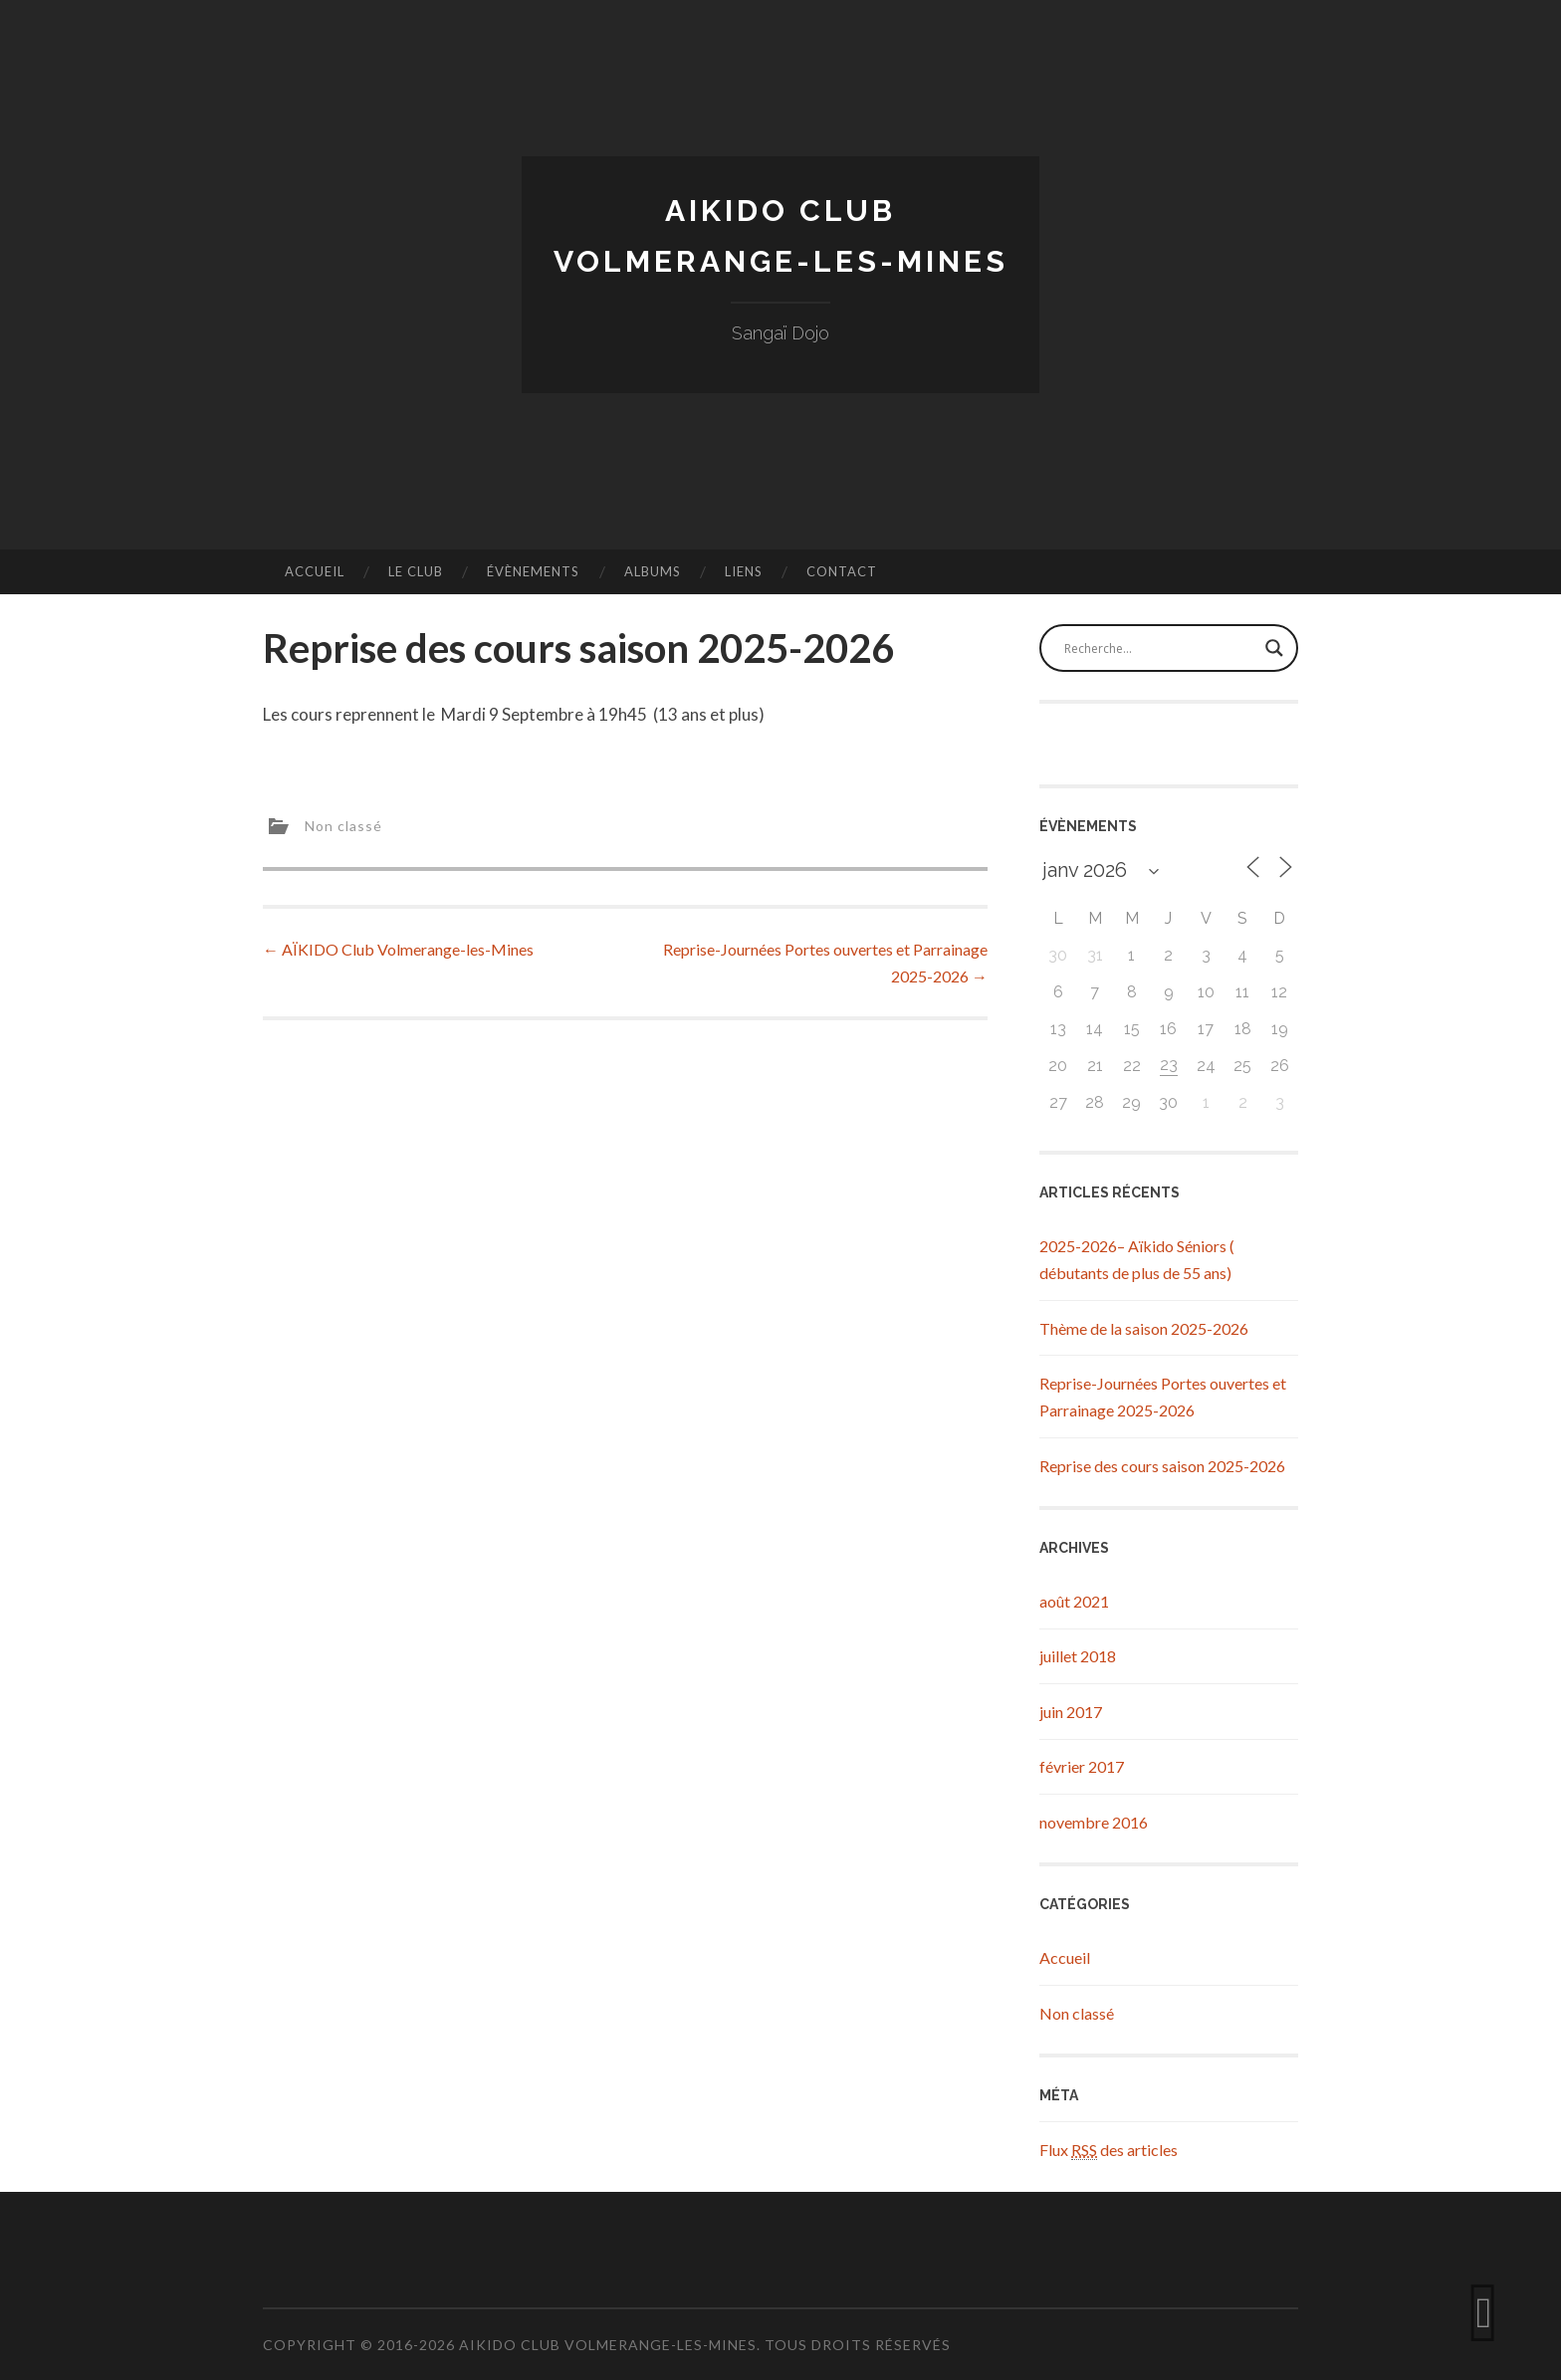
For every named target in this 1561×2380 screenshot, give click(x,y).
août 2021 (1074, 1601)
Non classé (343, 824)
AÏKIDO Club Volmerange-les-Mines (398, 949)
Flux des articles (1108, 2150)
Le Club (415, 571)
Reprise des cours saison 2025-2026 (1162, 1465)
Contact (841, 571)
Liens (744, 571)
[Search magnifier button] (1274, 648)
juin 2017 (1070, 1711)
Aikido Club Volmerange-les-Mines (608, 2344)
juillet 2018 (1077, 1655)
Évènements (533, 571)
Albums (652, 571)
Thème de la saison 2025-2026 (1143, 1328)
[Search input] (1159, 648)
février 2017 (1081, 1766)
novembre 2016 (1093, 1822)
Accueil (314, 571)
